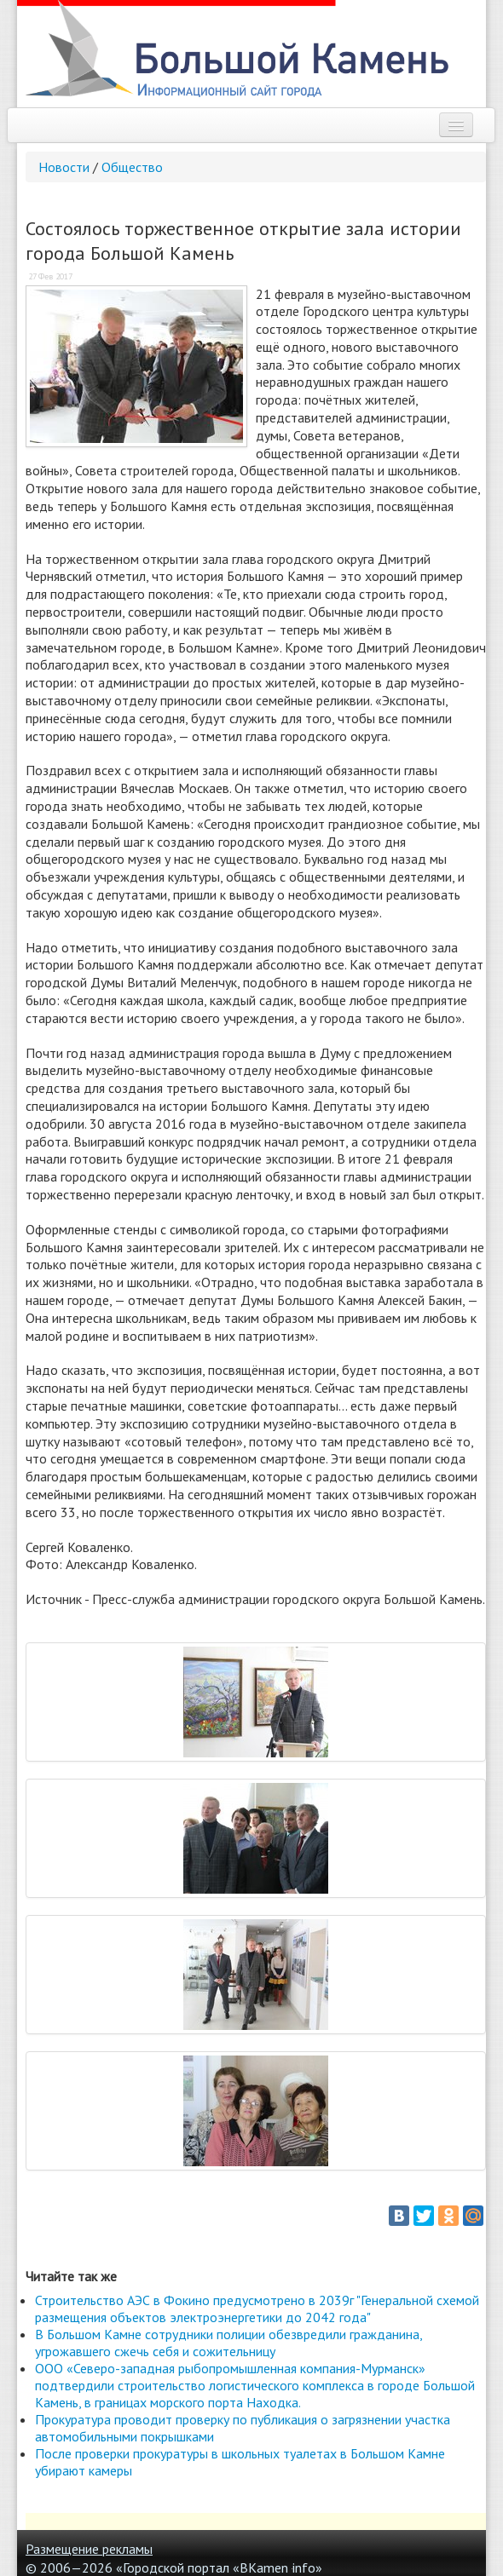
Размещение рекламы (89, 2548)
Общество (132, 166)
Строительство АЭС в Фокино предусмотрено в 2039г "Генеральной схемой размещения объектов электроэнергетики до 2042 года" (257, 2308)
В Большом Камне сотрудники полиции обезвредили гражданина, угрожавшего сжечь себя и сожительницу (228, 2343)
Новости (64, 166)
